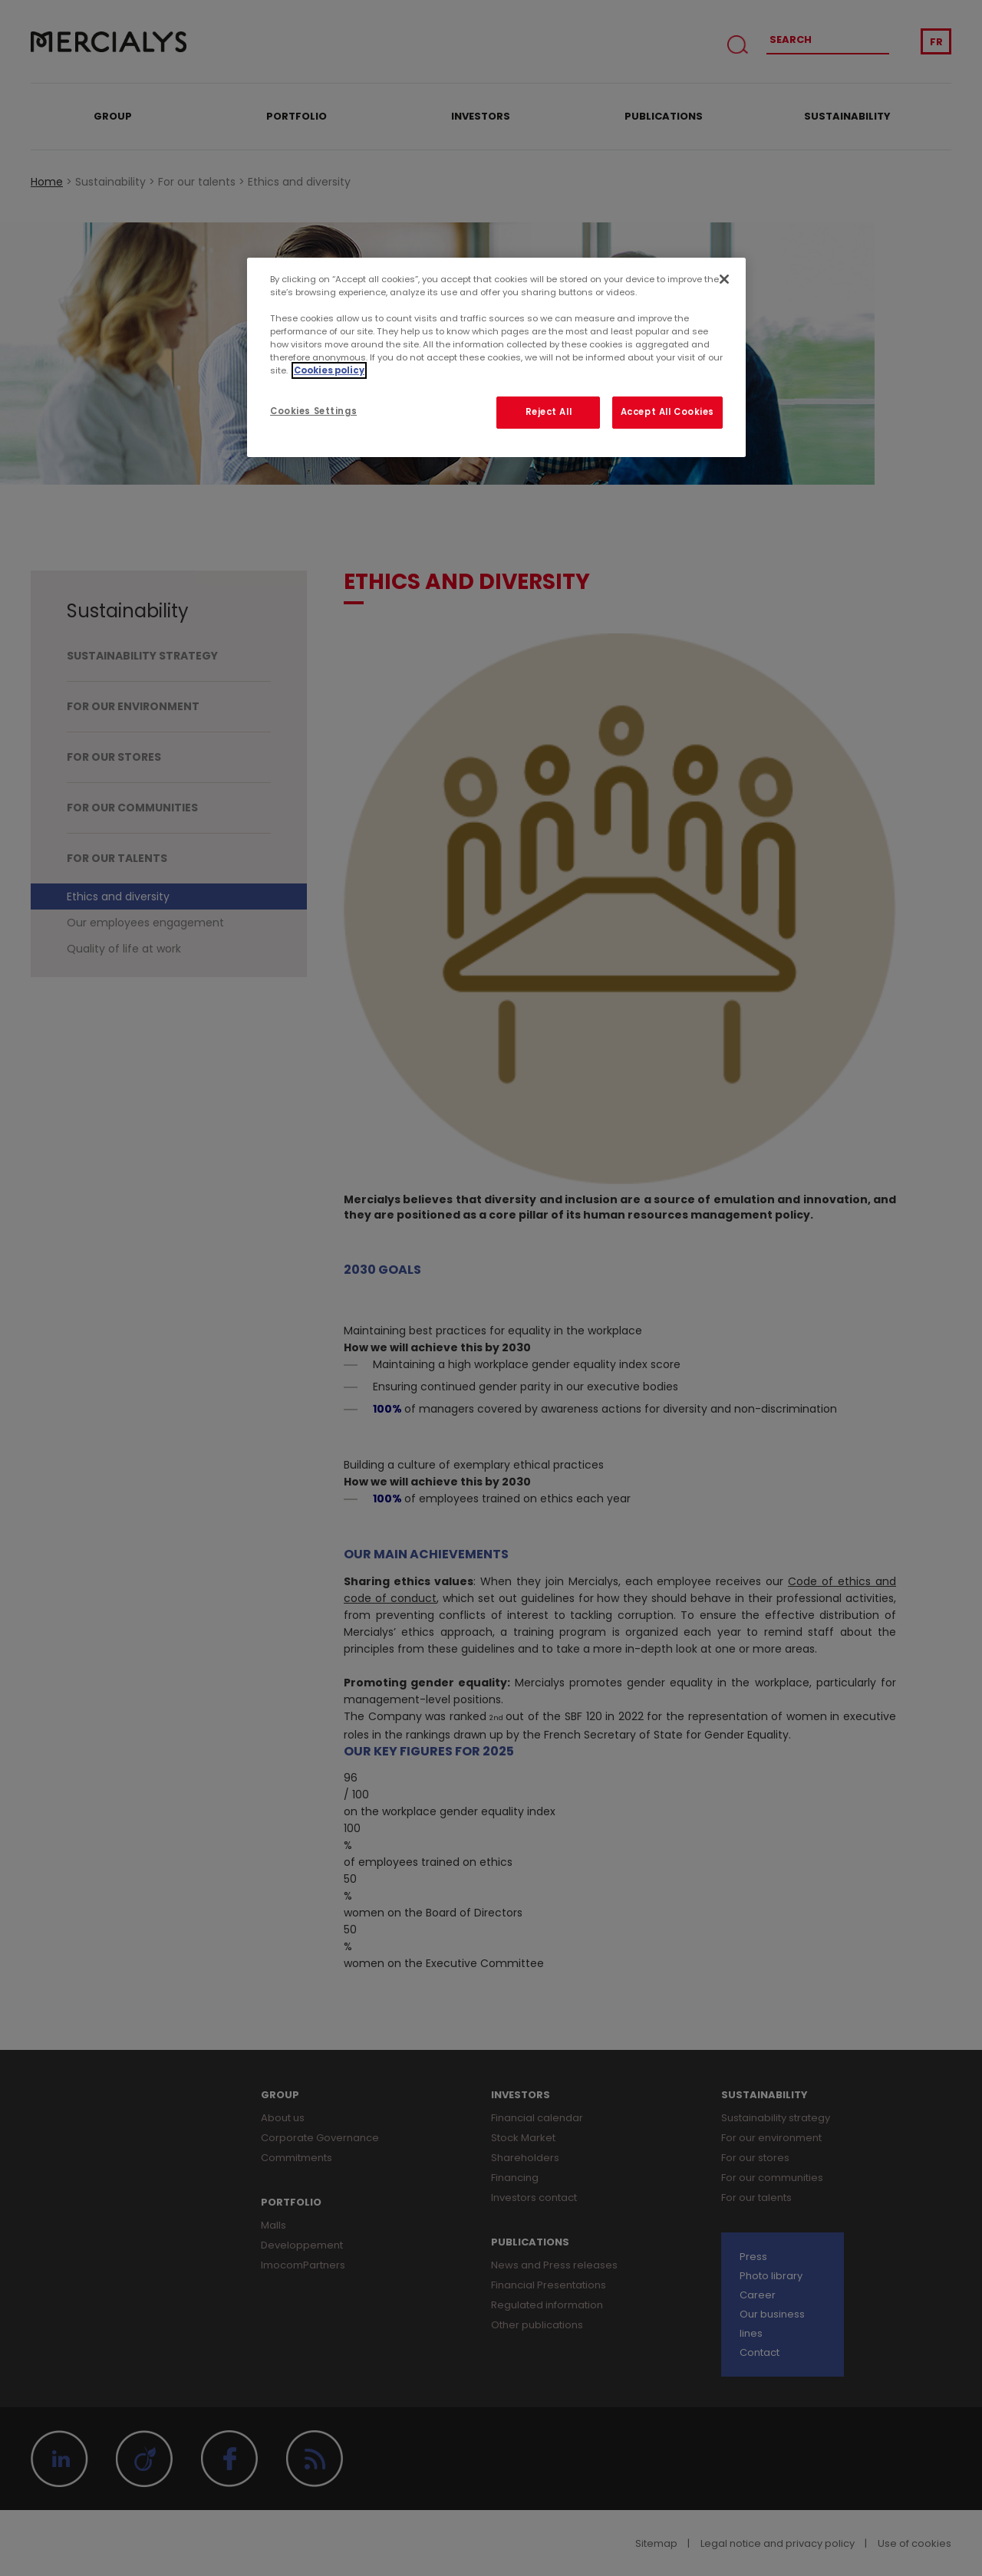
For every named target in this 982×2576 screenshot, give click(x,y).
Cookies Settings (313, 411)
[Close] (724, 279)
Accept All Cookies (667, 412)
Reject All (549, 412)
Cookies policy (329, 370)
